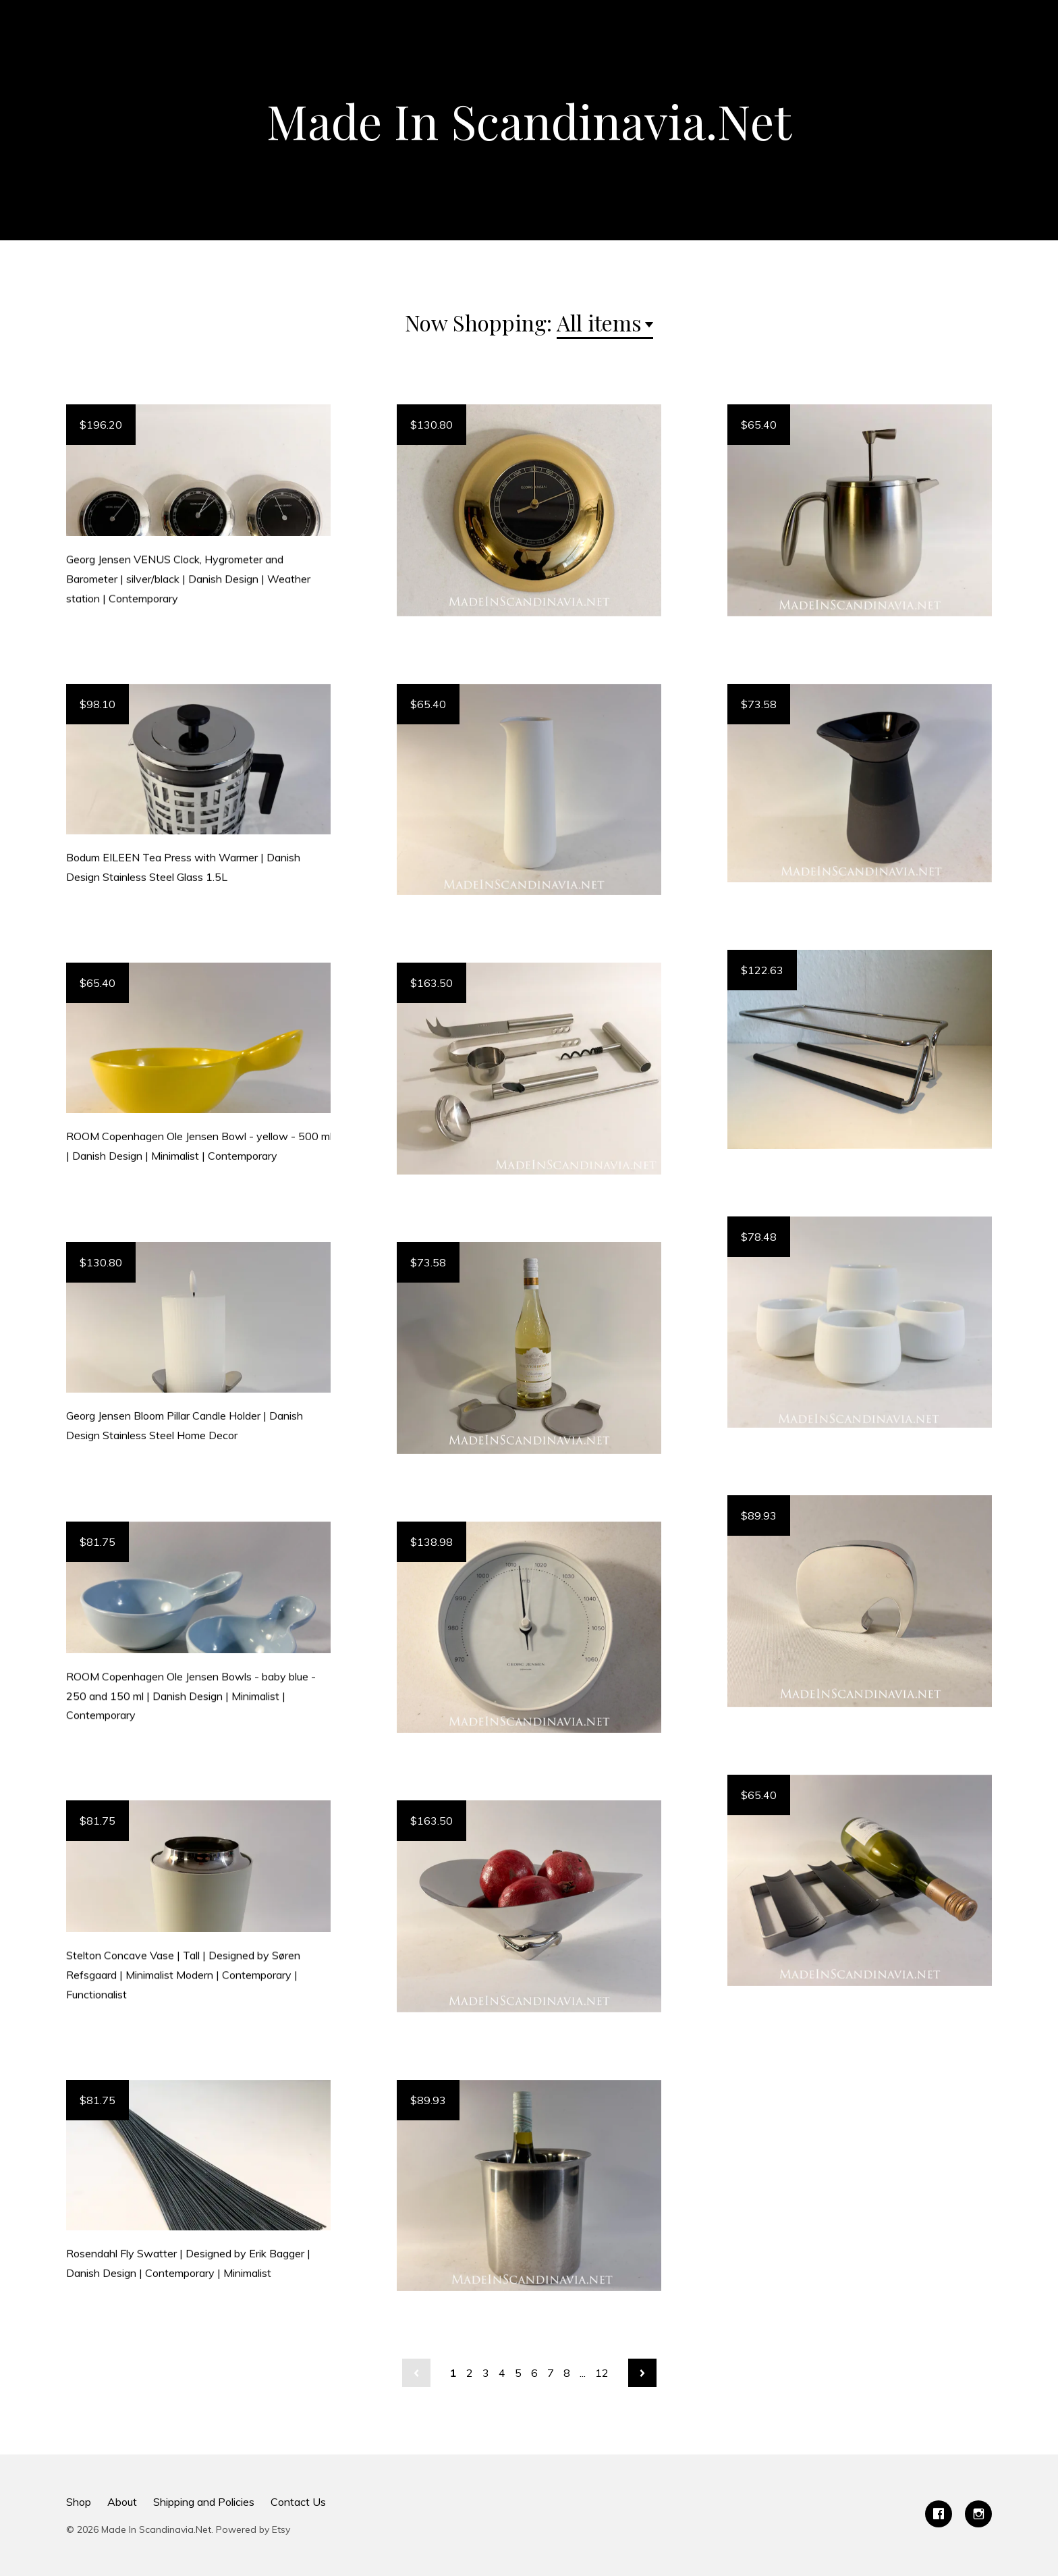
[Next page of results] (642, 2373)
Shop (78, 2501)
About (122, 2501)
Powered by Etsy (253, 2529)
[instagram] (978, 2513)
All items (599, 322)
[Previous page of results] (416, 2373)
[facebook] (938, 2513)
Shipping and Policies (203, 2501)
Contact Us (298, 2501)
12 (602, 2373)
